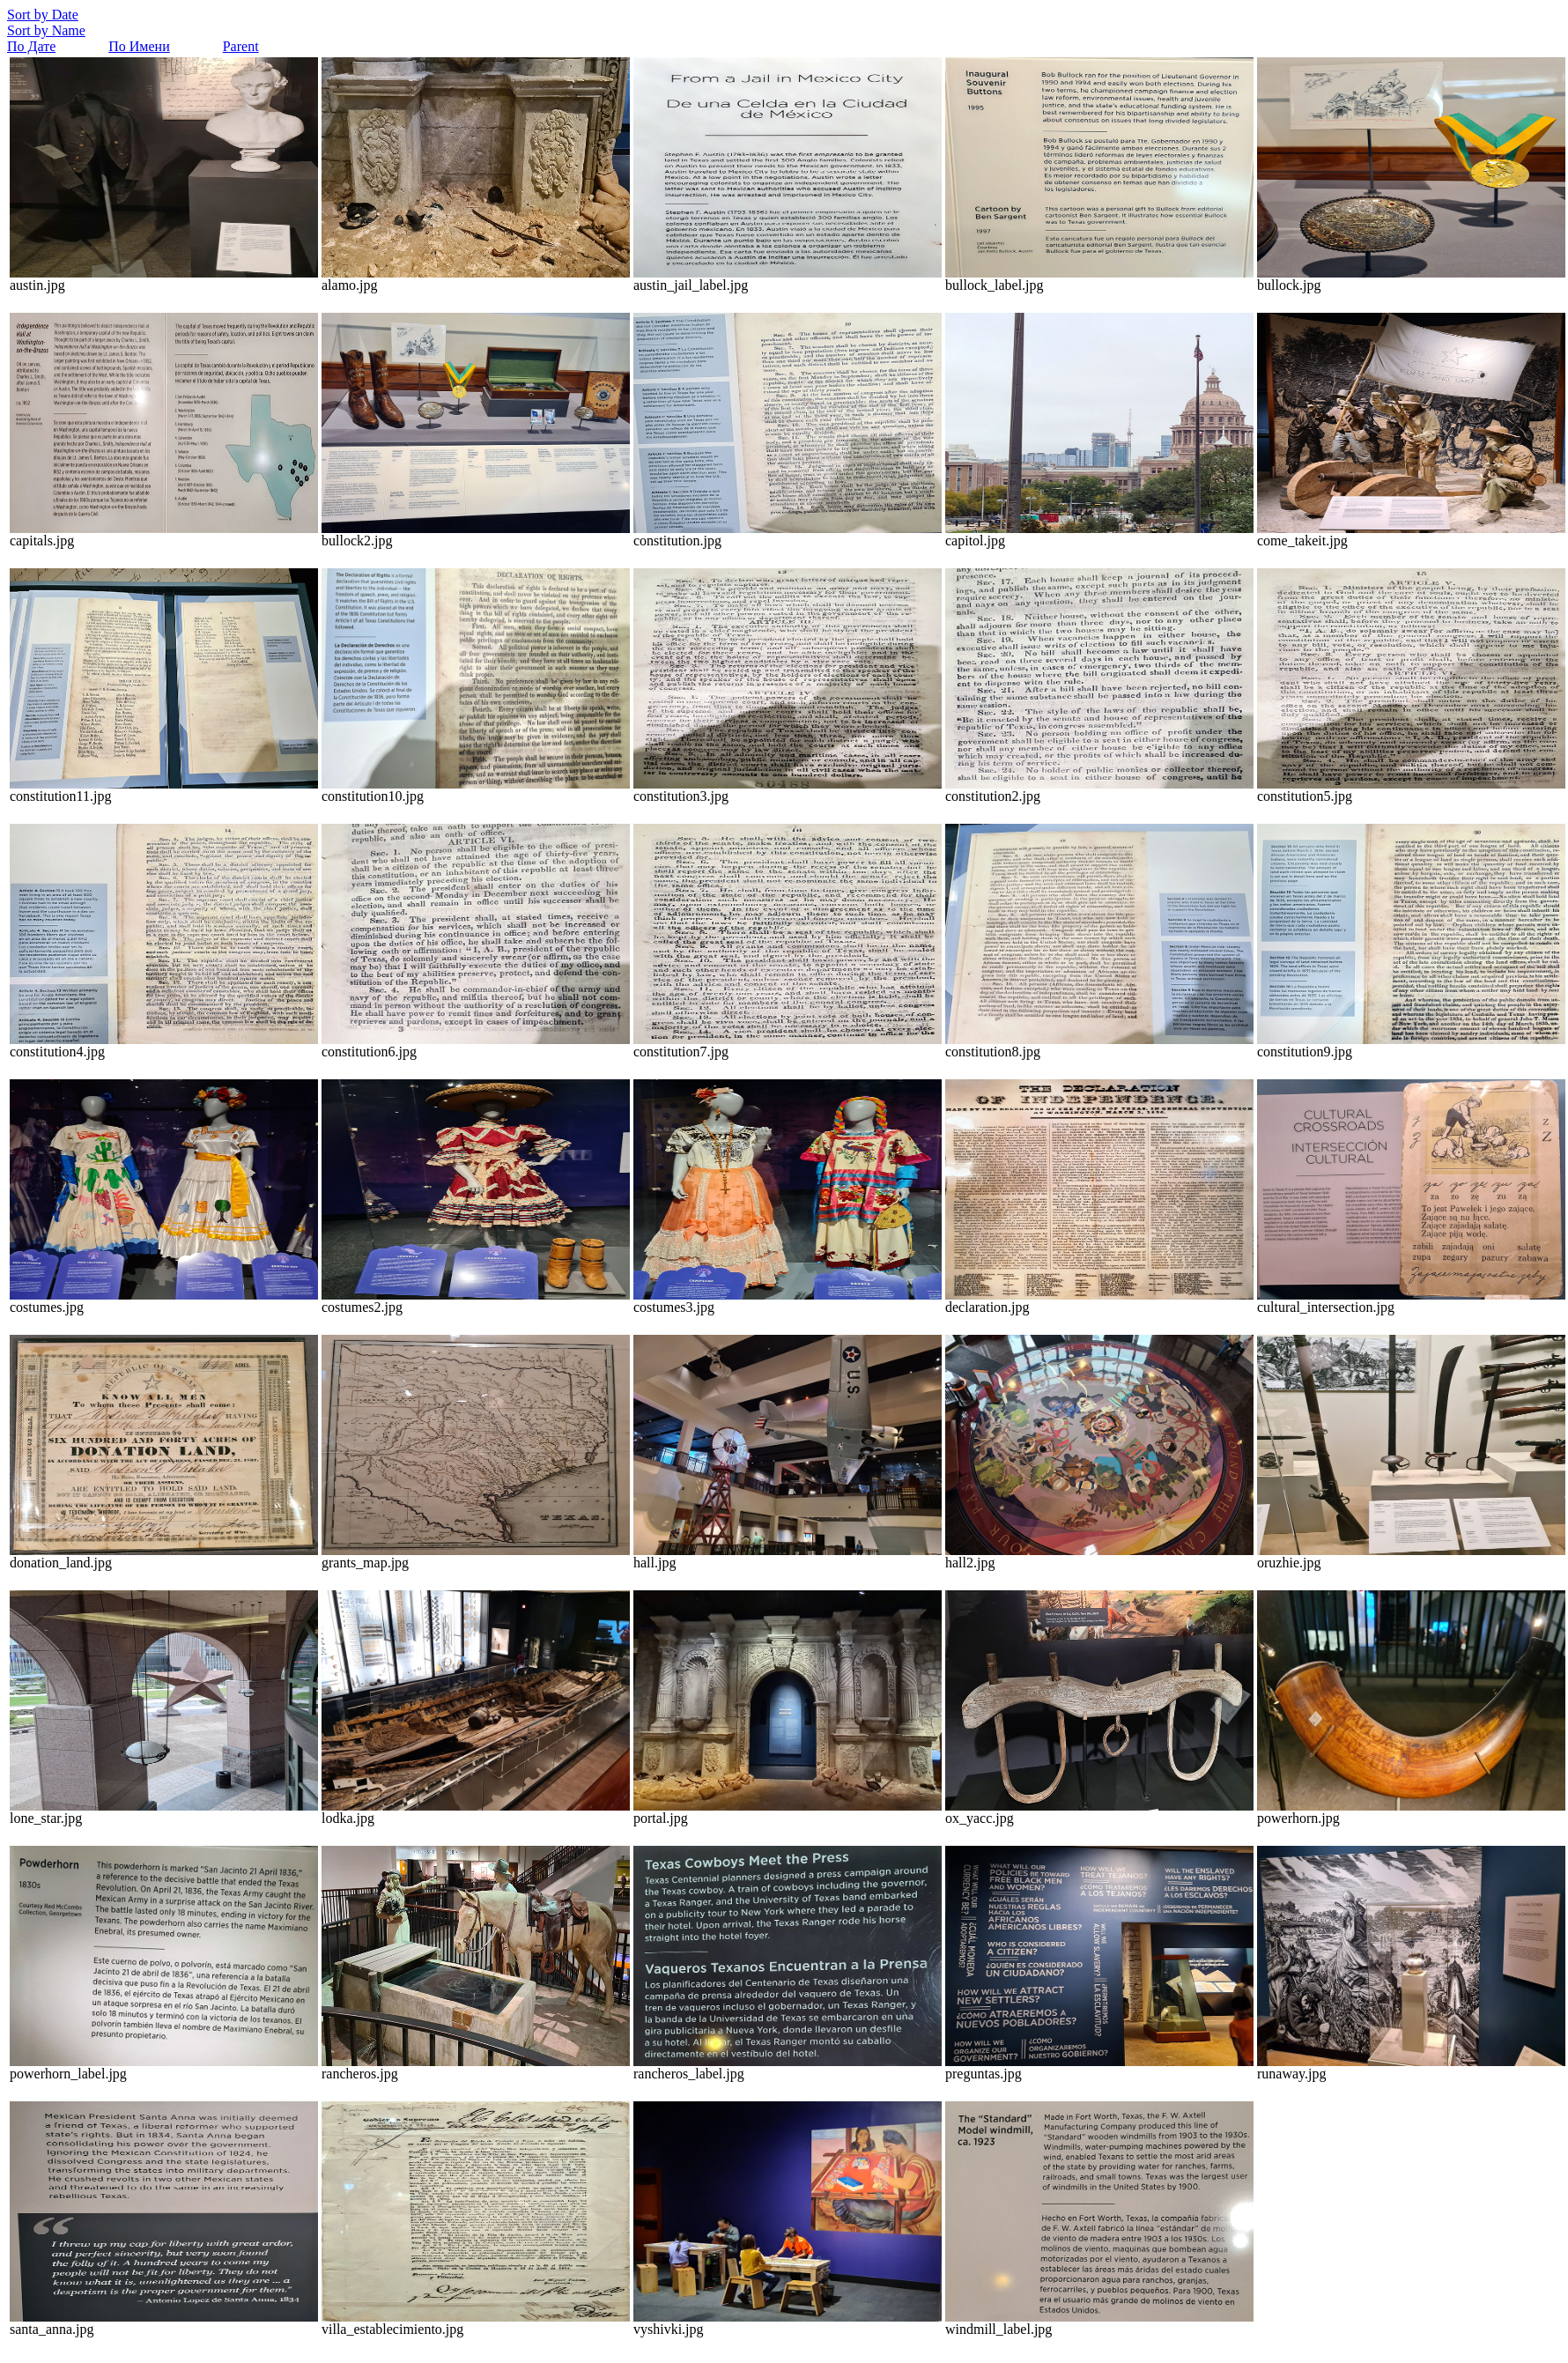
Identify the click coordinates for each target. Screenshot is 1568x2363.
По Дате (31, 46)
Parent (241, 46)
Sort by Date (42, 14)
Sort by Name (46, 30)
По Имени (138, 46)
